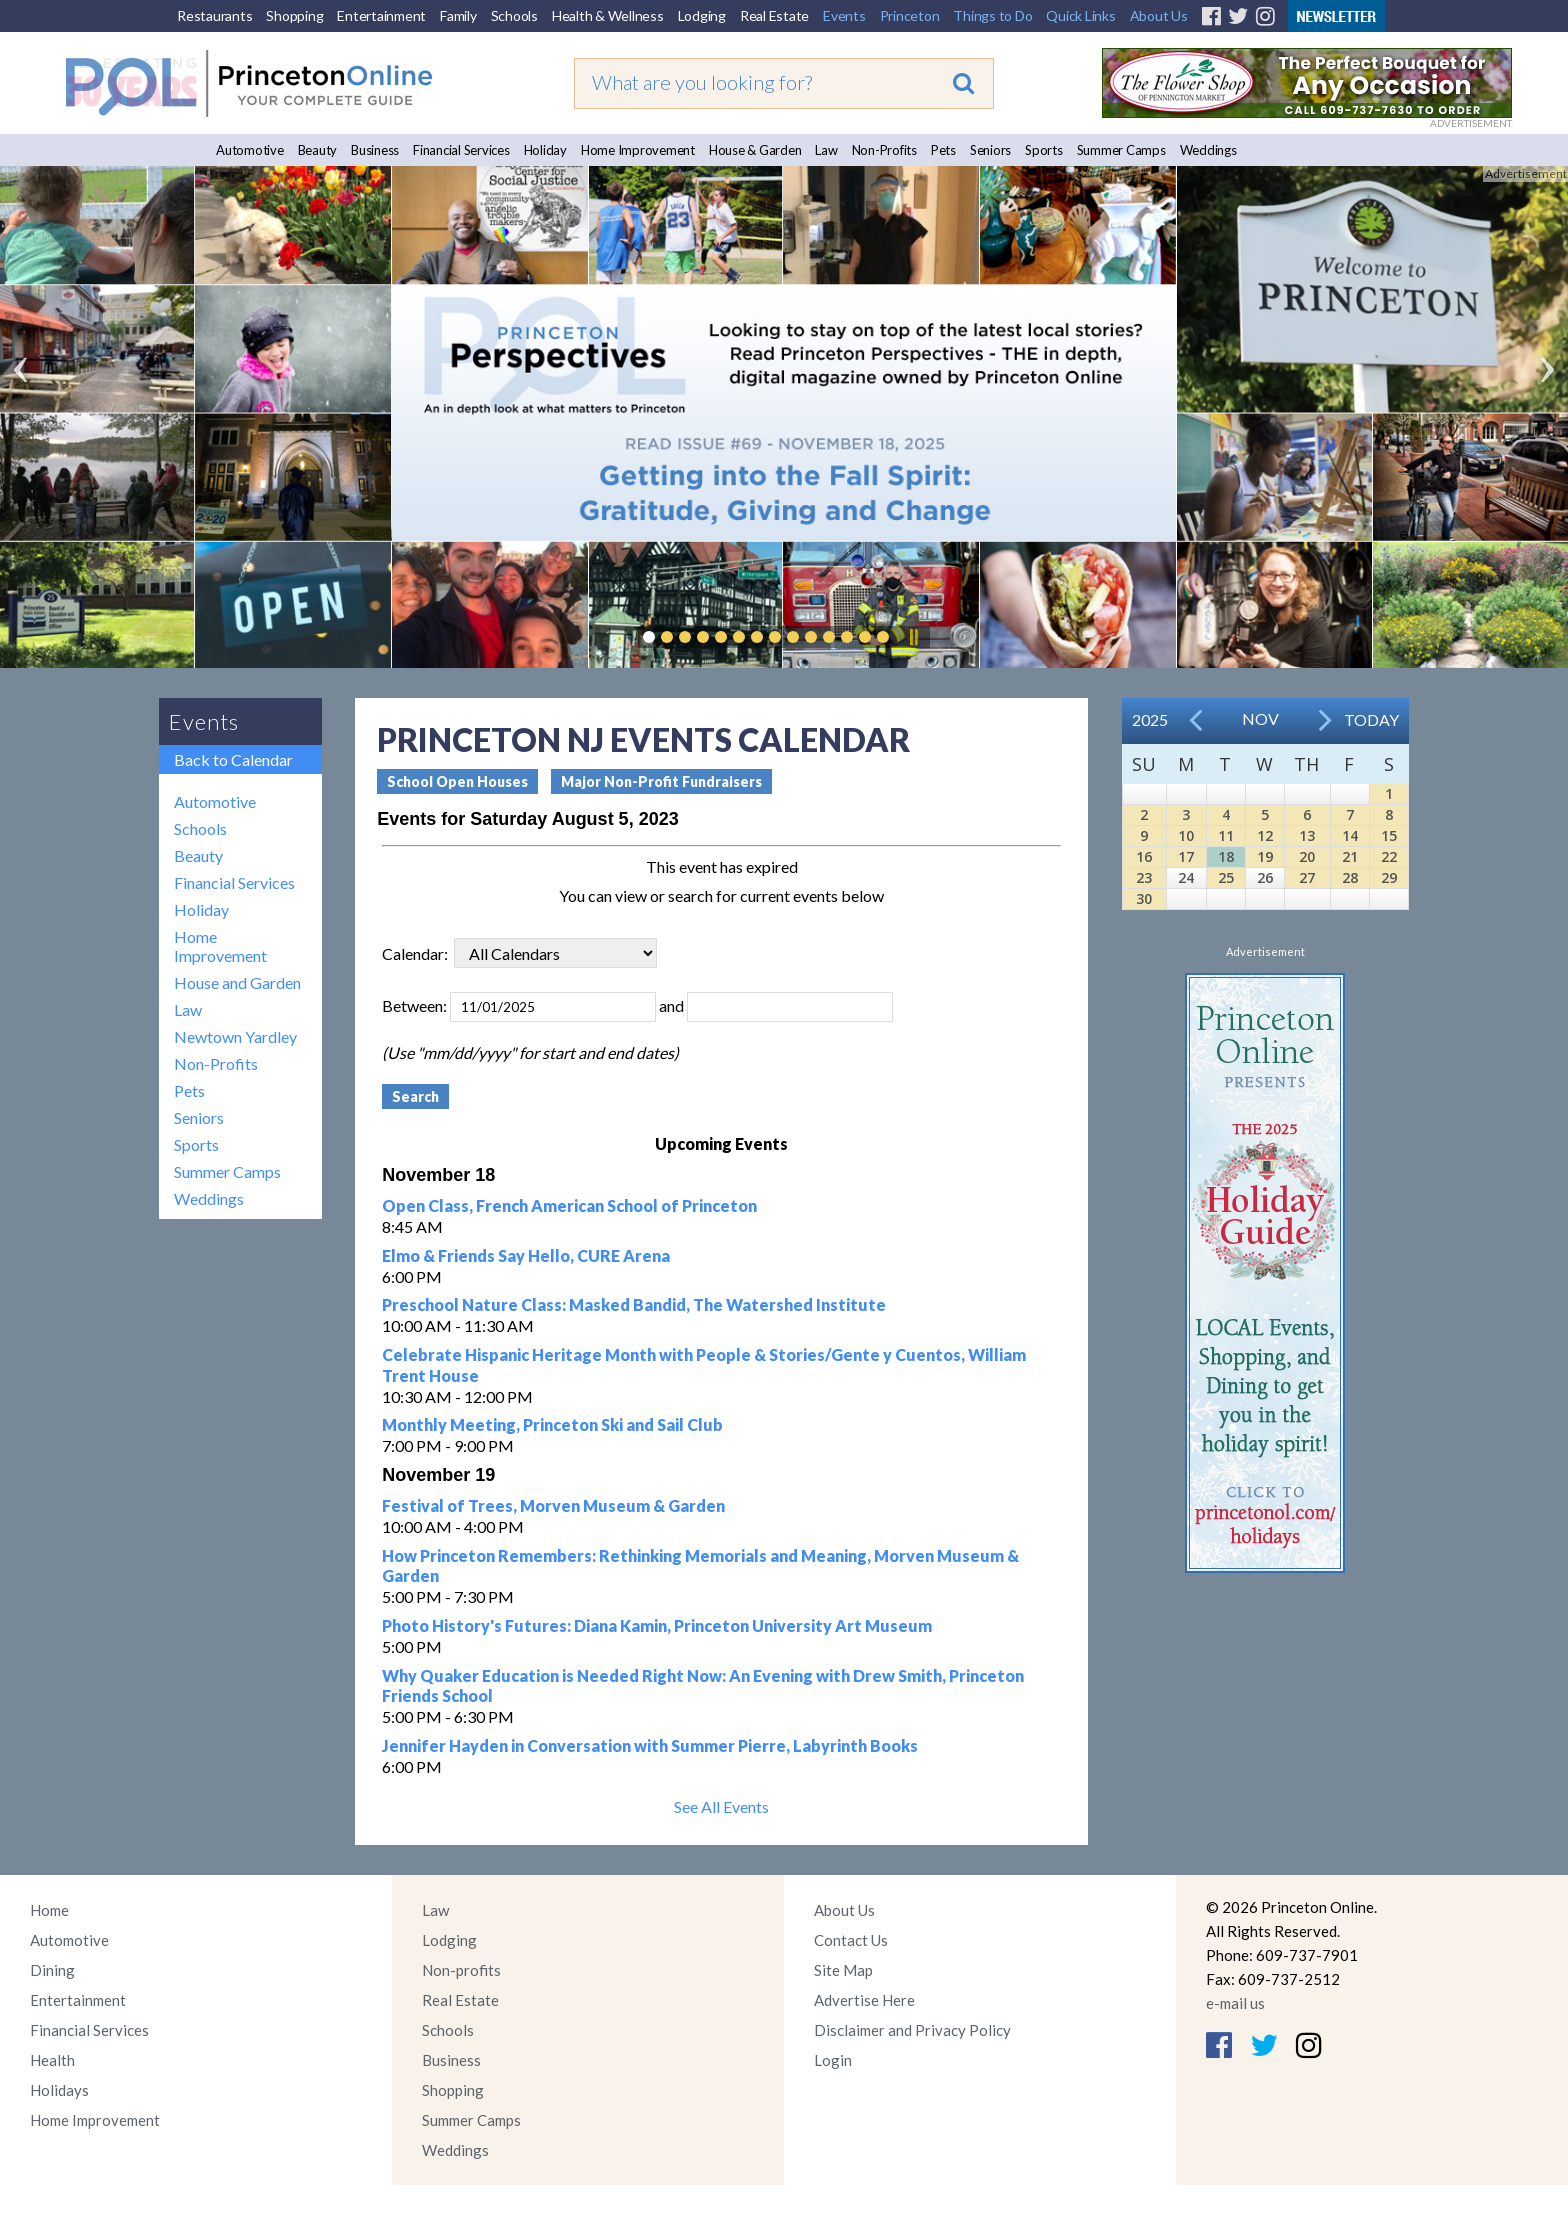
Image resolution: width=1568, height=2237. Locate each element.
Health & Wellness (608, 15)
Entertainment (381, 15)
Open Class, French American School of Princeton (569, 1205)
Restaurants (214, 15)
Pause (913, 637)
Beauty (318, 150)
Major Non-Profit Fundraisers (661, 781)
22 (1389, 856)
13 (1307, 835)
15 (1389, 835)
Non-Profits (884, 150)
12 (1265, 835)
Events (844, 15)
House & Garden (755, 150)
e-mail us (1235, 2003)
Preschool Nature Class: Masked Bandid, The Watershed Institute (634, 1304)
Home (49, 1910)
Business (375, 150)
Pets (943, 150)
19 (1265, 856)
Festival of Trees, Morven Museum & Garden (553, 1505)
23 (1144, 877)
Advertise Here (864, 2000)
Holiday (545, 150)
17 (1186, 856)
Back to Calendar (233, 759)
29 (1389, 877)
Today (1371, 719)
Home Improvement (638, 150)
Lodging (702, 15)
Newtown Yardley (235, 1036)
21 (1350, 856)
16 (1144, 856)
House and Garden (237, 982)
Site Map (843, 1970)
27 (1307, 877)
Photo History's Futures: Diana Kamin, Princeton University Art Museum (657, 1625)
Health (52, 2060)
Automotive (250, 150)
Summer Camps (1121, 150)
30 (1144, 898)
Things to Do (992, 15)
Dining (52, 1970)
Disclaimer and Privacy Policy (912, 2030)
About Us (1159, 15)
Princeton (910, 15)
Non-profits (461, 1970)
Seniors (990, 150)
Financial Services (461, 150)
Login (833, 2060)
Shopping (294, 15)
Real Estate (774, 15)
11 (1226, 835)
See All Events (721, 1806)
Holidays (59, 2090)
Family (458, 15)
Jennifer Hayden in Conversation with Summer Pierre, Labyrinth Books (650, 1745)
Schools (514, 15)
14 (1350, 835)
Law (826, 150)
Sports (1044, 150)
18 (1226, 856)
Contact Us (851, 1940)
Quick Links (1080, 15)
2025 (1150, 719)
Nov (1260, 718)
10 (1186, 835)
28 (1350, 877)
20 (1307, 856)
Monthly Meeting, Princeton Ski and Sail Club (552, 1424)
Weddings (1208, 150)
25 (1226, 877)
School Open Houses (457, 781)
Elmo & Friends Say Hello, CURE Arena (526, 1255)
